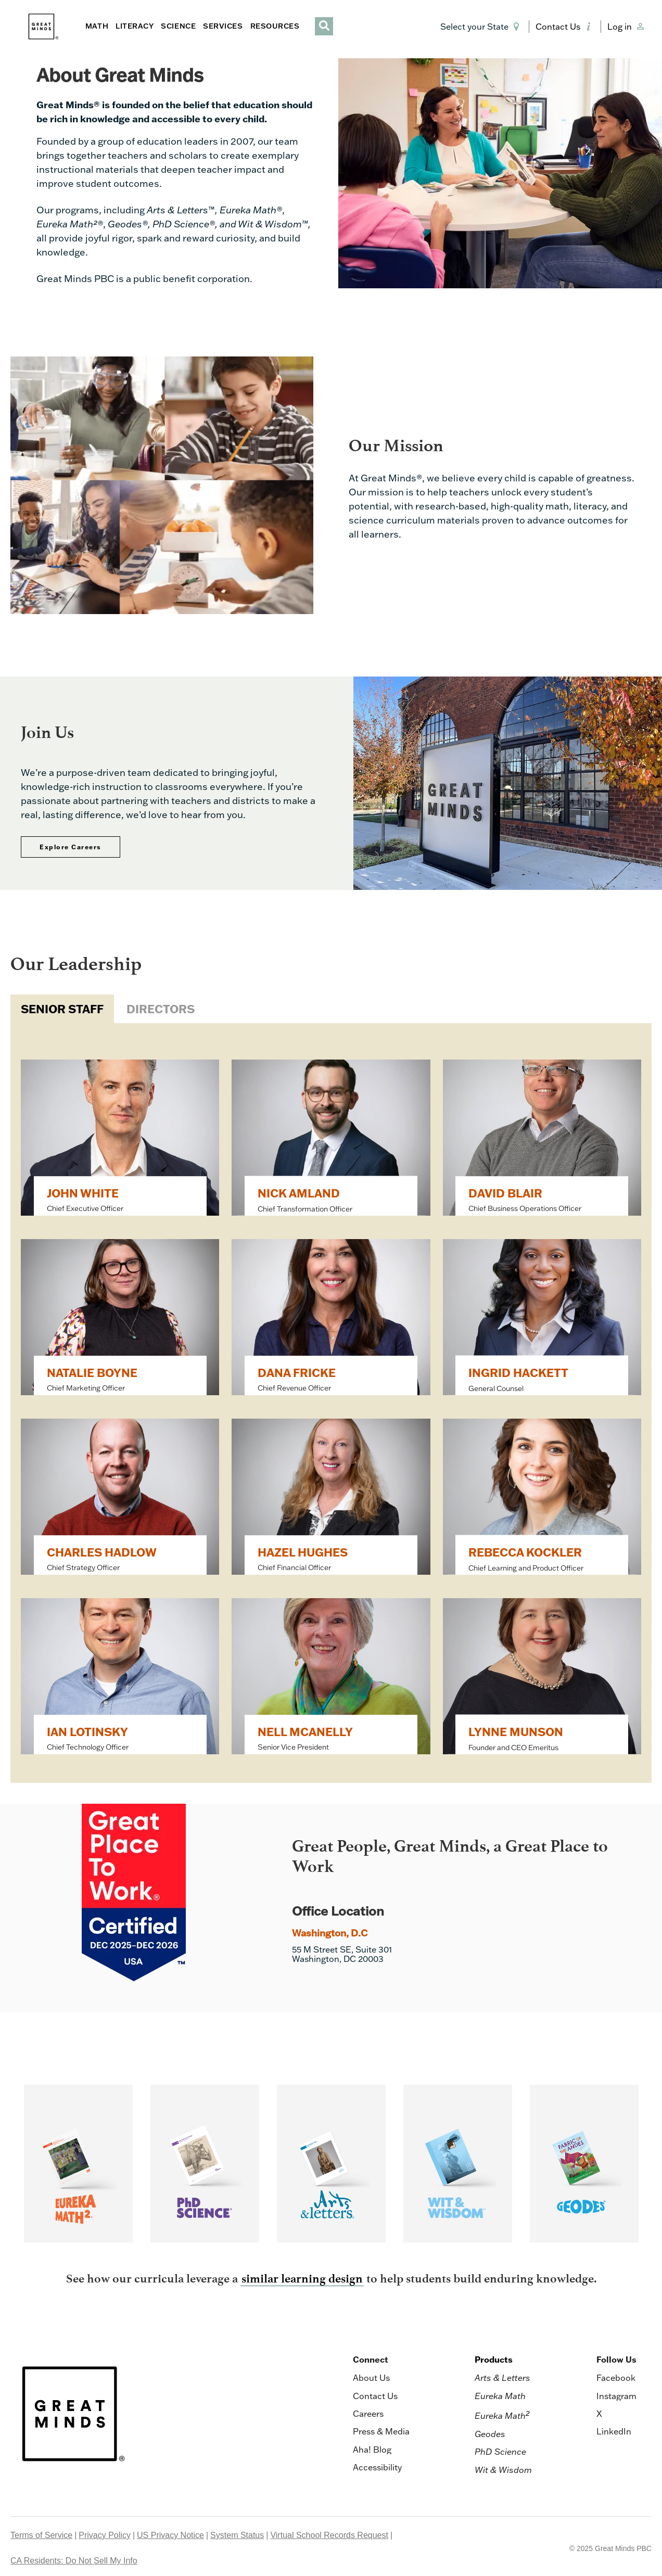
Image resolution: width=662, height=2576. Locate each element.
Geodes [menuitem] (490, 2434)
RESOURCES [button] (275, 26)
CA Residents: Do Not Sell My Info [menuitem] (73, 2560)
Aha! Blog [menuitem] (372, 2449)
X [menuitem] (599, 2413)
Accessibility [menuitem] (377, 2467)
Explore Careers (70, 847)
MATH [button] (96, 26)
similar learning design (302, 2279)
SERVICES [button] (223, 26)
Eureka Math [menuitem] (500, 2396)
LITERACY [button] (135, 26)
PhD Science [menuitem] (500, 2451)
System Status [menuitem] (237, 2535)
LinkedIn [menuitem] (613, 2431)
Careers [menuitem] (368, 2413)
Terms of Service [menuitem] (41, 2535)
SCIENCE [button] (178, 26)
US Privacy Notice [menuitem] (170, 2535)
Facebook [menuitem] (615, 2377)
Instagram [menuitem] (616, 2396)
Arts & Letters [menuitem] (502, 2377)
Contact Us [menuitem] (375, 2396)
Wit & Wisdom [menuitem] (503, 2470)
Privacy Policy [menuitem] (105, 2535)
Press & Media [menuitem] (381, 2431)
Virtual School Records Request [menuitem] (329, 2535)
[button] (481, 26)
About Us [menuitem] (371, 2377)
